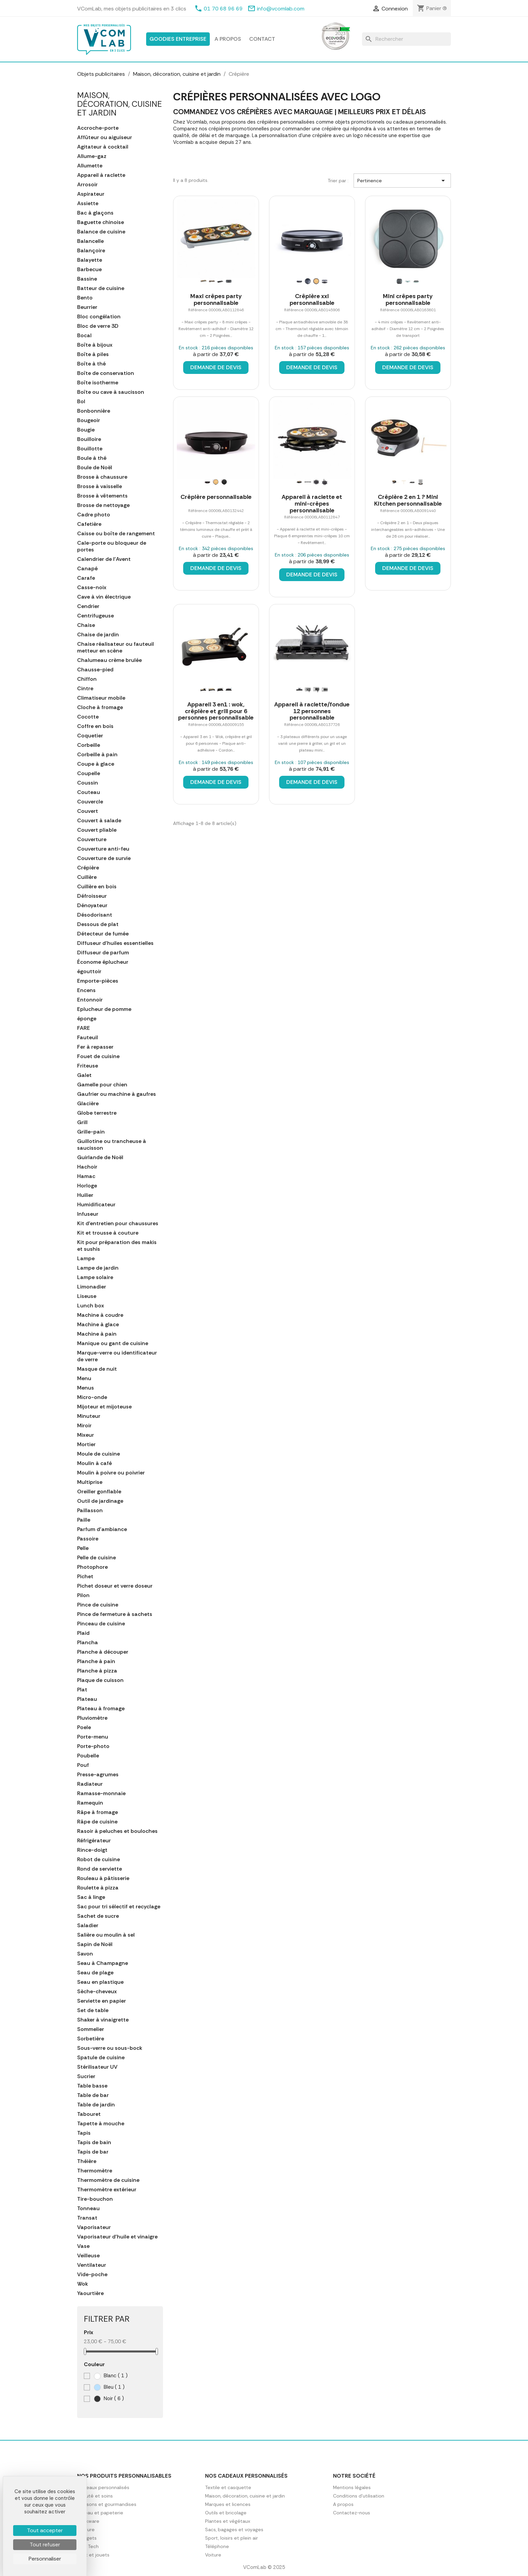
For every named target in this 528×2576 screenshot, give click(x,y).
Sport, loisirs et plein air (231, 2538)
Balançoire (91, 250)
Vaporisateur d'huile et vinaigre (117, 2236)
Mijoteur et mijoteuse (104, 1406)
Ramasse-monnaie (101, 1793)
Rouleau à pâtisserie (103, 1878)
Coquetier (90, 735)
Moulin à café (94, 1463)
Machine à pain (97, 1334)
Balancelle (90, 241)
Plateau (87, 1699)
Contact (262, 38)
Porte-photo (93, 1746)
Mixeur (85, 1435)
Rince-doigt (92, 1850)
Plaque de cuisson (100, 1680)
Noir (109, 2398)
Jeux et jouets (93, 2555)
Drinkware (88, 2521)
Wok (82, 2284)
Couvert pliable (97, 830)
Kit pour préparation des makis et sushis (117, 1245)
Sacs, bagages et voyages (234, 2529)
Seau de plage (95, 1972)
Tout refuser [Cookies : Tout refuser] (45, 2544)
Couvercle (90, 801)
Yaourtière (90, 2293)
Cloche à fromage (100, 707)
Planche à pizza (97, 1670)
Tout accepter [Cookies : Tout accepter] (45, 2530)
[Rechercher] (406, 39)
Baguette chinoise (100, 222)
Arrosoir (87, 184)
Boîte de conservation (105, 373)
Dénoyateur (92, 905)
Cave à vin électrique (104, 597)
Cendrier (88, 606)
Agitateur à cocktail (102, 147)
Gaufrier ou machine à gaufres (116, 1094)
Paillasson (90, 1510)
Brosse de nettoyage (103, 505)
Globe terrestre (97, 1113)
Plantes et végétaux (227, 2521)
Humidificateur (96, 1204)
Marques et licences (228, 2504)
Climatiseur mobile (101, 698)
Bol (81, 401)
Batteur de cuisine (100, 288)
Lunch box (90, 1305)
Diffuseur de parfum (103, 952)
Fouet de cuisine (98, 1056)
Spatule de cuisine (101, 2057)
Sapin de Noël (94, 1944)
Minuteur (88, 1416)
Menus (85, 1388)
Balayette (89, 260)
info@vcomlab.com (280, 8)
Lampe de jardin (98, 1268)
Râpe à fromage (97, 1812)
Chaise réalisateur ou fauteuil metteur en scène (115, 647)
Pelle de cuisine (96, 1557)
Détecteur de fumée (103, 933)
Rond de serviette (99, 1869)
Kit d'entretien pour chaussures (117, 1223)
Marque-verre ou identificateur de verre (117, 1356)
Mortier (86, 1444)
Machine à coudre (100, 1315)
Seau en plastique (100, 1982)
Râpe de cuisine (97, 1821)
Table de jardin (96, 2104)
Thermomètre (94, 2170)
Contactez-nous (351, 2513)
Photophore (92, 1567)
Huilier (85, 1195)
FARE (83, 1028)
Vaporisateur (94, 2227)
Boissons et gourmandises (106, 2504)
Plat (82, 1689)
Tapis (84, 2133)
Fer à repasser (95, 1047)
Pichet (85, 1576)
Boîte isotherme (97, 382)
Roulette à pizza (98, 1887)
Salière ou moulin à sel (106, 1935)
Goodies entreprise (178, 38)
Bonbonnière (93, 411)
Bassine (87, 279)
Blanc (111, 2375)
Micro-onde (92, 1397)
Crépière (88, 867)
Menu (84, 1378)
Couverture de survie (104, 858)
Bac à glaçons (95, 213)
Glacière (88, 1103)
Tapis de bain (94, 2142)
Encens (86, 990)
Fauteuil (87, 1037)
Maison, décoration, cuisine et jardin (119, 104)
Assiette (87, 203)
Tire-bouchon (95, 2199)
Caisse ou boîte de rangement (116, 533)
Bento (85, 297)
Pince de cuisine (97, 1604)
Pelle (83, 1548)
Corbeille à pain (97, 754)
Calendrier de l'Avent (104, 559)
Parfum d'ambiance (102, 1529)
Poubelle (88, 1755)
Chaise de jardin (98, 634)
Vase (83, 2246)
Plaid (83, 1633)
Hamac (86, 1176)
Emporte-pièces (97, 981)
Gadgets (87, 2538)
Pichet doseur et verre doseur (115, 1586)
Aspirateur (90, 194)
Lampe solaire (95, 1277)
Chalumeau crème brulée (109, 660)
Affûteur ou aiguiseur (104, 137)
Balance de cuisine (101, 231)
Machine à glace (98, 1324)
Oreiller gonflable (99, 1491)
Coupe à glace (95, 764)
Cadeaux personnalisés (103, 2487)
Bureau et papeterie (100, 2513)
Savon (85, 1953)
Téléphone (217, 2546)
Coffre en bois (95, 726)
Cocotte (88, 716)
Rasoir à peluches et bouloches (117, 1831)
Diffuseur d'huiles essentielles (115, 943)
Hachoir (87, 1167)
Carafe (86, 578)
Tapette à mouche (100, 2123)
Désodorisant (94, 915)
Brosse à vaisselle (99, 486)
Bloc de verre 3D (98, 326)
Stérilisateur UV (97, 2067)
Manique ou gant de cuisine (112, 1343)
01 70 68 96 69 (223, 8)
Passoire (87, 1538)
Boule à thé (91, 458)
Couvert (87, 811)
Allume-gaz (91, 156)
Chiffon (87, 679)
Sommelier (90, 2029)
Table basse (92, 2085)
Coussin (87, 783)
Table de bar (93, 2095)
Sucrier (86, 2076)
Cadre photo (93, 514)
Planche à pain (96, 1661)
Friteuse (87, 1065)
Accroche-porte (98, 128)
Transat (87, 2218)
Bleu (109, 2387)
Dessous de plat (98, 924)
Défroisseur (92, 896)
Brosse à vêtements (102, 495)
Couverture (91, 839)
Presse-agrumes (98, 1774)
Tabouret (89, 2114)
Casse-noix (91, 587)
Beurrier (87, 307)
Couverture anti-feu (103, 849)
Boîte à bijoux (94, 345)
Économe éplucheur (102, 962)
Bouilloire (89, 439)
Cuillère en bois (97, 886)
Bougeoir (88, 420)
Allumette (89, 165)
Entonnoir (90, 999)
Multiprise (89, 1482)
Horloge (87, 1185)
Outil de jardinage (100, 1501)
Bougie (86, 429)
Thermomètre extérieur (106, 2189)
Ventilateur (91, 2265)
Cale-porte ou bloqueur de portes (111, 546)
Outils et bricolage (225, 2513)
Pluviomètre (92, 1718)
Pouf (83, 1765)
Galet (84, 1075)
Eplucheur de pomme (104, 1009)
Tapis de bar (92, 2152)
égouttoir (89, 971)
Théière (86, 2161)
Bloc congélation (99, 316)
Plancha (87, 1642)
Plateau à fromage (101, 1708)
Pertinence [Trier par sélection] (402, 181)
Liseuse (86, 1296)
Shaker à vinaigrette (103, 2019)
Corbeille (88, 745)
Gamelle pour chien (102, 1084)
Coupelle (88, 773)
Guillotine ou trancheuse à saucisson (111, 1144)
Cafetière (89, 524)
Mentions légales (352, 2487)
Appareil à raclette (101, 175)
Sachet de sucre (98, 1916)
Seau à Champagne (102, 1963)
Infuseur (87, 1214)
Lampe (86, 1258)
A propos (227, 38)
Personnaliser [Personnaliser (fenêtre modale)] (45, 2558)
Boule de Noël (94, 467)
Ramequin (90, 1803)
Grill (82, 1122)
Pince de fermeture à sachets (114, 1614)
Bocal (84, 335)
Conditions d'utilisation (358, 2496)
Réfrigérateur (94, 1840)
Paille (83, 1520)
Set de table (92, 2010)
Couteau (88, 792)
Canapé (87, 568)
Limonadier (91, 1286)
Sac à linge (91, 1897)
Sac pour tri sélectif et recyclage (118, 1906)
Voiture (213, 2555)
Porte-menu (92, 1737)
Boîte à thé (91, 363)
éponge (86, 1018)
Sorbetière (90, 2038)
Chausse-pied (95, 669)
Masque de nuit (97, 1369)
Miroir (84, 1425)
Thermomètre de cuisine (108, 2180)
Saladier (87, 1925)
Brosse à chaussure (102, 477)
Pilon (83, 1595)
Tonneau (88, 2208)
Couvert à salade (99, 820)
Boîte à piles (93, 354)
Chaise (86, 625)
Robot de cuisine (98, 1859)
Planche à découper (102, 1652)
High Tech (88, 2546)
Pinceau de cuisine (101, 1623)
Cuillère (87, 877)
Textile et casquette (228, 2487)
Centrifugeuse (95, 615)
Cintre (85, 688)
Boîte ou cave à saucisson (110, 392)
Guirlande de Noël (100, 1157)
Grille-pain (91, 1131)
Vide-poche (92, 2274)
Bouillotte (89, 448)
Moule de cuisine (98, 1454)
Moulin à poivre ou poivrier (111, 1472)
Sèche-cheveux (97, 1991)
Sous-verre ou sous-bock (109, 2048)
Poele (84, 1727)
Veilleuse (88, 2255)
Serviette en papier (101, 2001)
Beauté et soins (95, 2496)
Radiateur (90, 1784)
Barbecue (89, 269)
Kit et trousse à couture (107, 1233)
